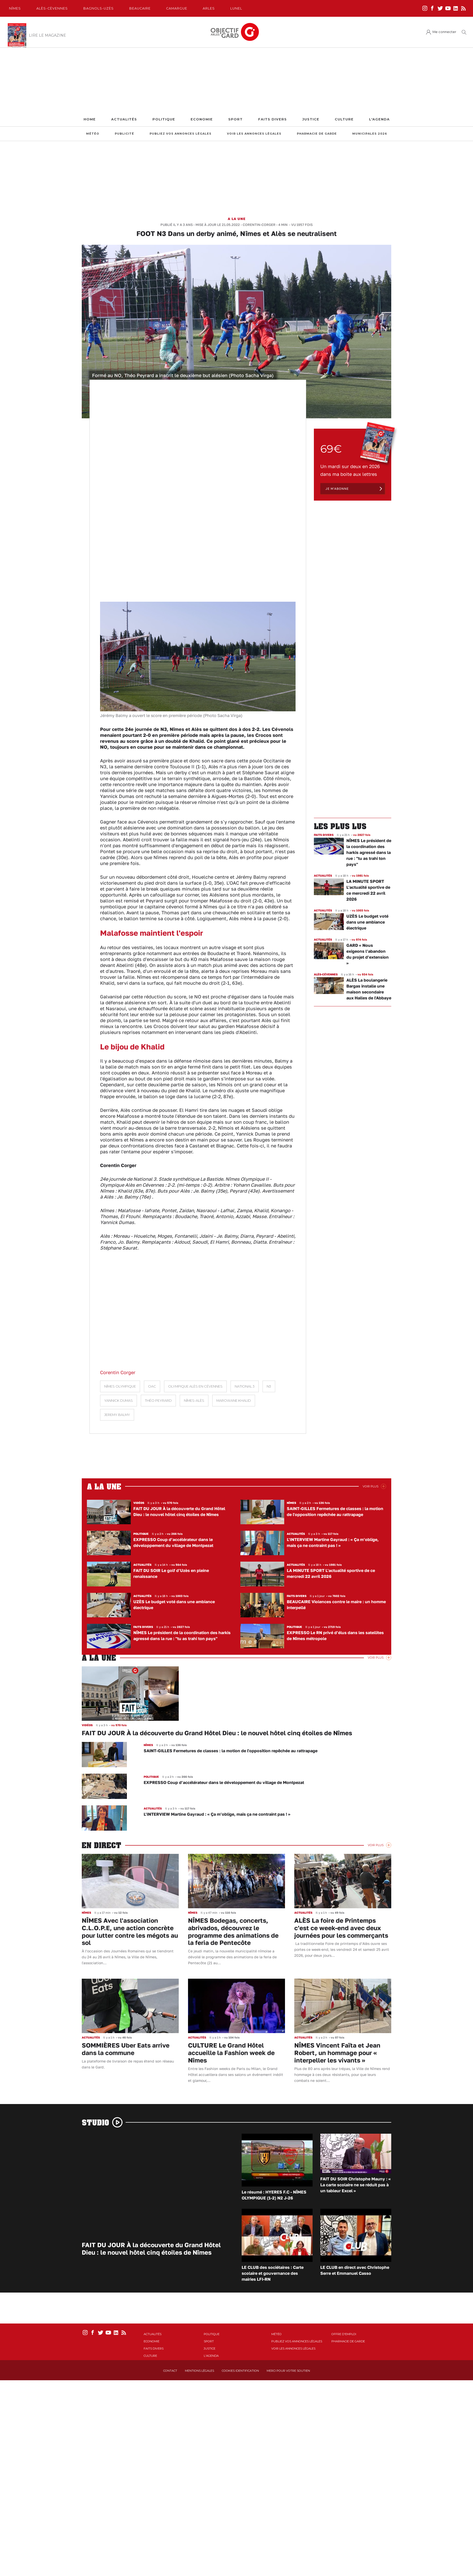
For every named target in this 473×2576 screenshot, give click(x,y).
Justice (310, 119)
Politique (163, 119)
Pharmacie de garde (317, 133)
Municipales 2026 (369, 133)
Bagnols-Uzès (98, 8)
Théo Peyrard (158, 1401)
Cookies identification (240, 2371)
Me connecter (444, 32)
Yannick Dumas (118, 1401)
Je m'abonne (337, 489)
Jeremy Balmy (117, 1415)
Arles (209, 8)
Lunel (236, 8)
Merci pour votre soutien (288, 2371)
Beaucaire (140, 8)
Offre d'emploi (343, 2334)
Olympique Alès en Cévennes (195, 1386)
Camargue (176, 8)
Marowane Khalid (233, 1401)
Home (90, 119)
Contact (170, 2371)
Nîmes (15, 8)
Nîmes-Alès (194, 1401)
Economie (202, 119)
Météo (92, 133)
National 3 (245, 1386)
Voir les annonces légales (254, 133)
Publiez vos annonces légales (180, 133)
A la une (237, 219)
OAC (152, 1386)
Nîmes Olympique (120, 1386)
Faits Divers (272, 119)
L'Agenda (379, 119)
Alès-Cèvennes (52, 8)
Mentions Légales (199, 2371)
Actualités (124, 119)
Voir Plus (370, 1486)
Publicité (124, 133)
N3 (269, 1386)
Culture (344, 119)
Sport (235, 119)
